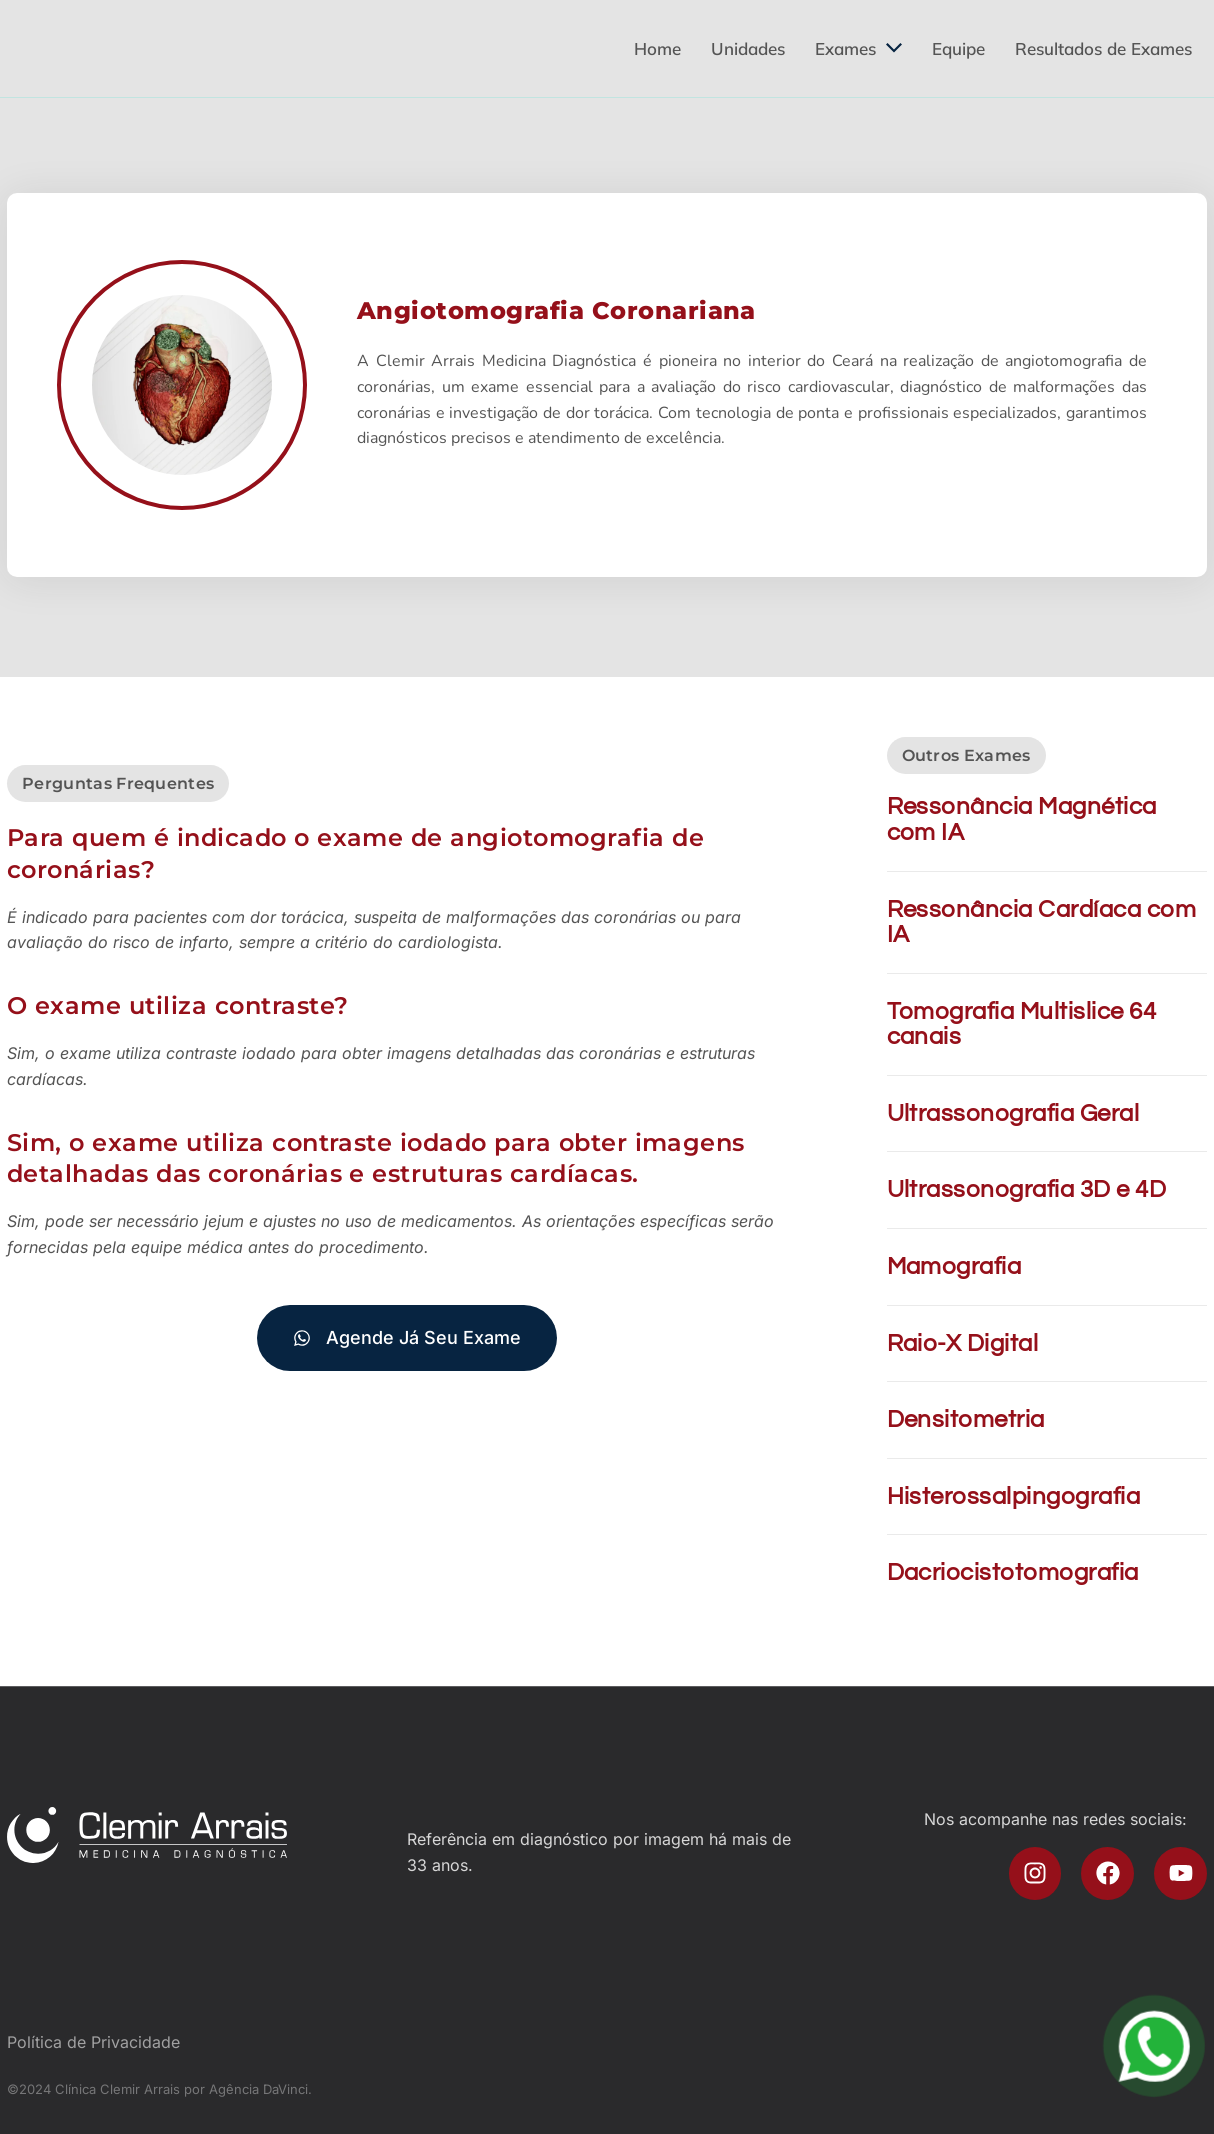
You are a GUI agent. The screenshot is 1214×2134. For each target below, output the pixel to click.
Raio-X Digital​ (963, 1343)
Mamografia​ (954, 1266)
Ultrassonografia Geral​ (1013, 1113)
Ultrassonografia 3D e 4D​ (1027, 1189)
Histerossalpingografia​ (1014, 1496)
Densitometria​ (966, 1419)
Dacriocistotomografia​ (1013, 1572)
